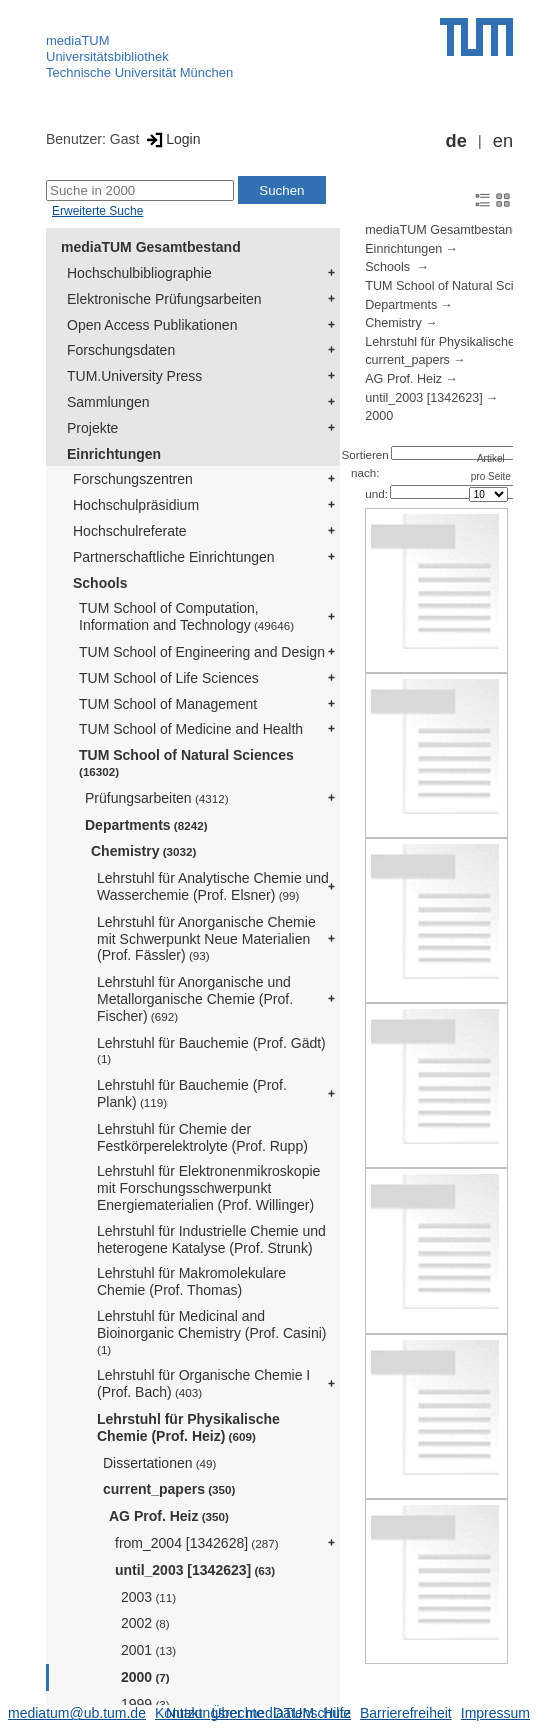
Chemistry (143, 851)
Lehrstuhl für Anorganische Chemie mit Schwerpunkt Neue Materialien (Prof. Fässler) (206, 939)
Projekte (92, 428)
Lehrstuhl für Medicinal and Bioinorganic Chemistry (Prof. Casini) (212, 1332)
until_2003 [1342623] (195, 1570)
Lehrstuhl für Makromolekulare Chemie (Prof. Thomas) (191, 1281)
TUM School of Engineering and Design (202, 652)
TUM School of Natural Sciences (186, 762)
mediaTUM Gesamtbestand (151, 247)
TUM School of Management (168, 704)
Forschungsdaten (121, 350)
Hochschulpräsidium (136, 505)
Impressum (495, 1713)
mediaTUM (78, 40)
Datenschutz (312, 1713)
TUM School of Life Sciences (169, 678)
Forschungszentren (133, 479)
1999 (145, 1704)
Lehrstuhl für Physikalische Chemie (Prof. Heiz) (188, 1427)
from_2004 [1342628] (197, 1543)
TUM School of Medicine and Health (191, 729)
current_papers (169, 1489)
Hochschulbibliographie (139, 273)
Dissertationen (159, 1463)
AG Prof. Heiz (169, 1516)
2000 (145, 1677)
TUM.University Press (134, 376)
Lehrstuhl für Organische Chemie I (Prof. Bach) (203, 1383)
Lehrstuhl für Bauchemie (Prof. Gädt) (211, 1050)
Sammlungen (108, 402)
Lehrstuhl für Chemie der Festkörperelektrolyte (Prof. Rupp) (202, 1137)
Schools (100, 583)
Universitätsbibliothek (107, 56)
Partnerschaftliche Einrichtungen (174, 557)
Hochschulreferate (130, 531)
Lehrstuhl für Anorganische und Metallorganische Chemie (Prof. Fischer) (195, 999)
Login (171, 139)
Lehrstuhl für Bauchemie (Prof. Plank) (192, 1093)
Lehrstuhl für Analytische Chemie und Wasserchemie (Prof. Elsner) (213, 886)
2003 (148, 1597)
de (456, 141)
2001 (148, 1650)
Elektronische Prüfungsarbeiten (164, 299)
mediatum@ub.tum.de (77, 1713)
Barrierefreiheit (406, 1713)
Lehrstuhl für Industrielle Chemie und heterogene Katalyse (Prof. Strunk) (211, 1239)
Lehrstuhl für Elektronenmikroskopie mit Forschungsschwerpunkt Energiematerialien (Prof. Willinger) (208, 1188)
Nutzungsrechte (215, 1713)
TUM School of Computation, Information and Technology (186, 616)
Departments (146, 825)
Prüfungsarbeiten (157, 798)
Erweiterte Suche (97, 211)
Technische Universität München (139, 72)
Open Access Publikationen (152, 325)
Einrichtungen (114, 454)
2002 (145, 1623)
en (503, 141)
